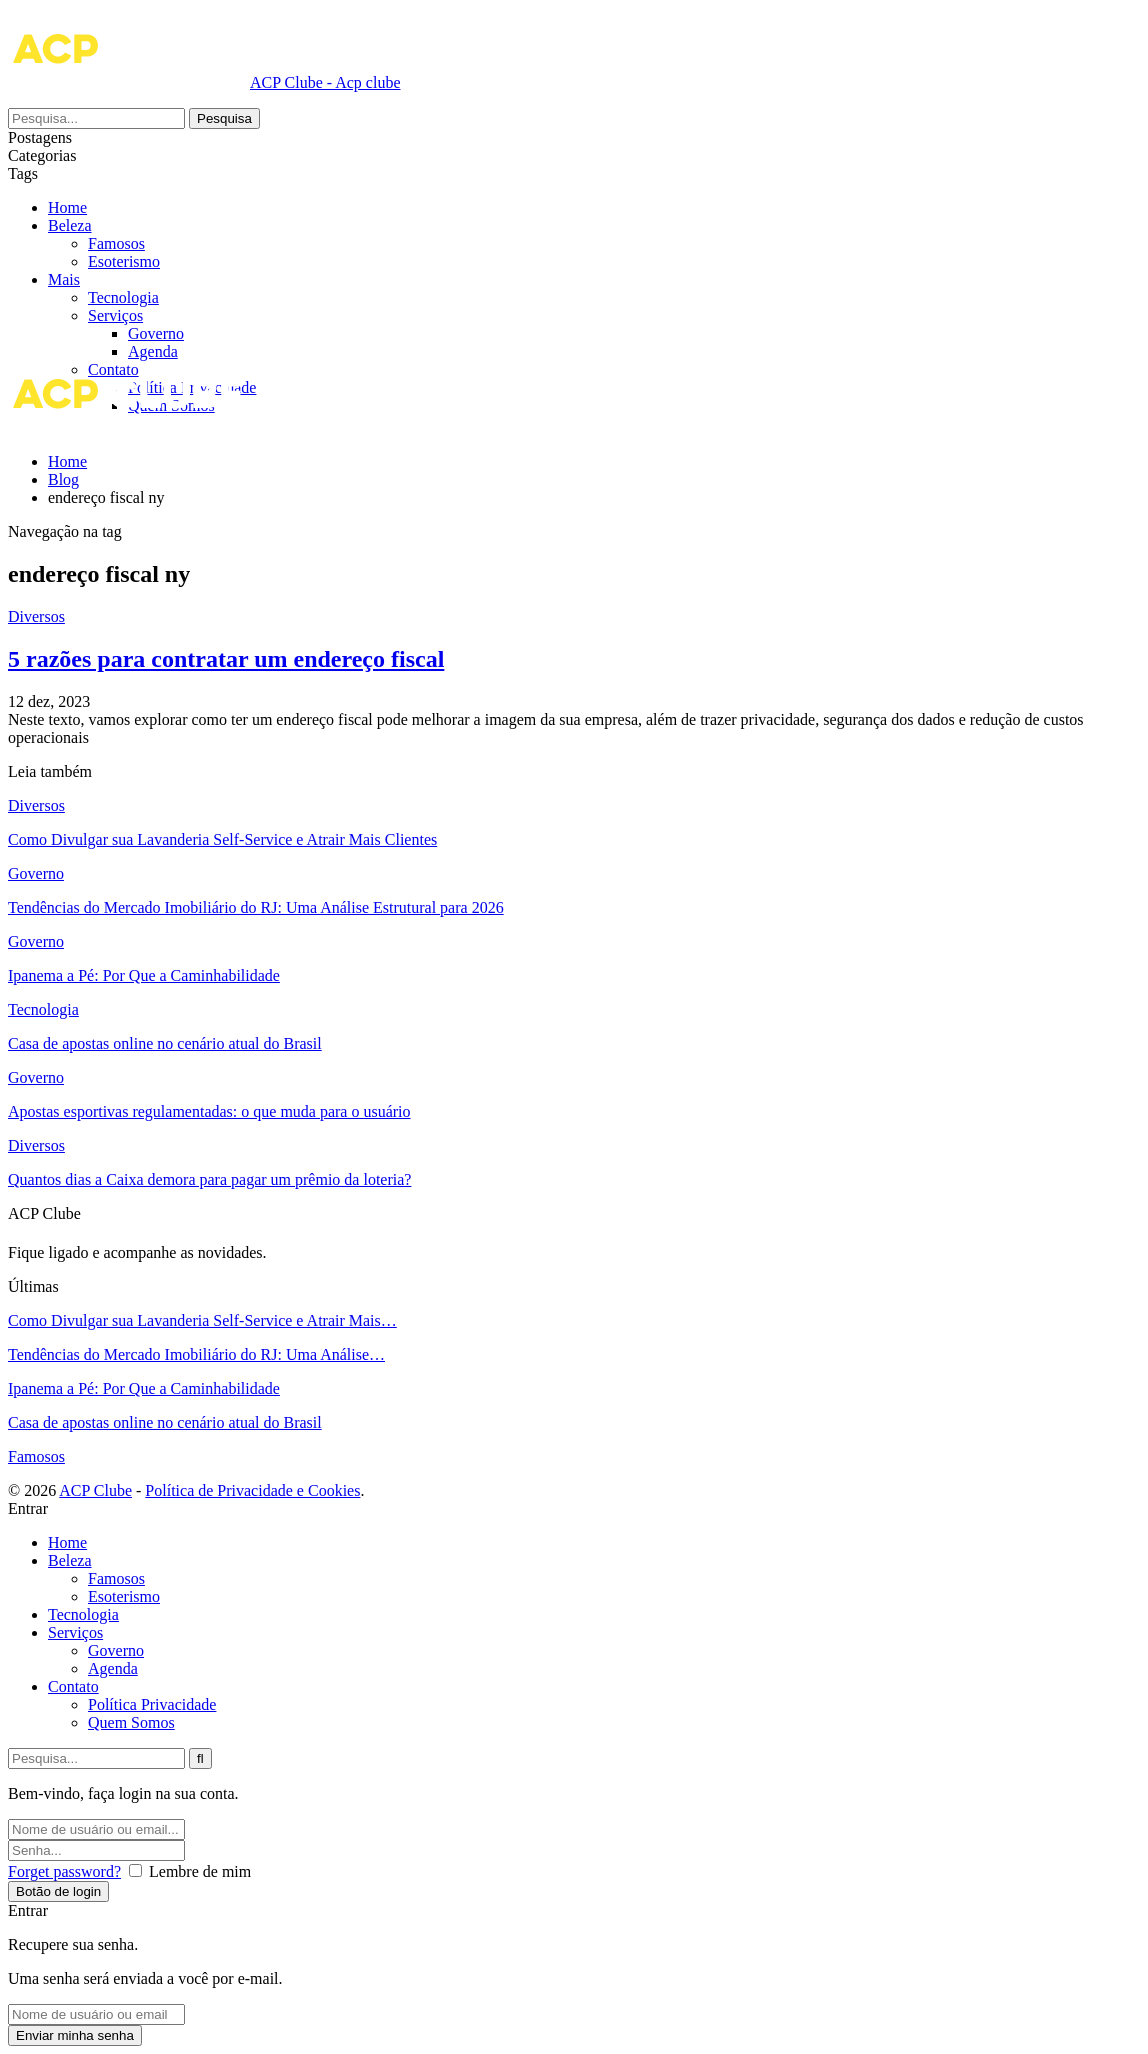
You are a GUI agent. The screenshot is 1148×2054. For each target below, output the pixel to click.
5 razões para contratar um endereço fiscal (226, 659)
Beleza (110, 243)
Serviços (115, 315)
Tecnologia (123, 297)
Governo (156, 333)
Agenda (153, 351)
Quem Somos (131, 1722)
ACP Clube (95, 1490)
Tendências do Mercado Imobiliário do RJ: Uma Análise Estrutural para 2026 (256, 907)
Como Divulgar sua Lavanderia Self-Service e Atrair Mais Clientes (222, 839)
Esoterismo (164, 279)
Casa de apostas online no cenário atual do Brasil (165, 1043)
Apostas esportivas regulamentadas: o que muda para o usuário (209, 1111)
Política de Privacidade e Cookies (252, 1490)
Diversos (36, 616)
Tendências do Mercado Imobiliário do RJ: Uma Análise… (196, 1354)
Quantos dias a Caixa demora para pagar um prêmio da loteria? (209, 1179)
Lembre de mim (200, 1871)
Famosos (156, 261)
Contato (73, 1686)
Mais (64, 225)
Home (67, 207)
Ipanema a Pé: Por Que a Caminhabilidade (144, 975)
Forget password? (64, 1871)
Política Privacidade (152, 1704)
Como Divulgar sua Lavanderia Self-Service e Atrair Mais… (202, 1320)
